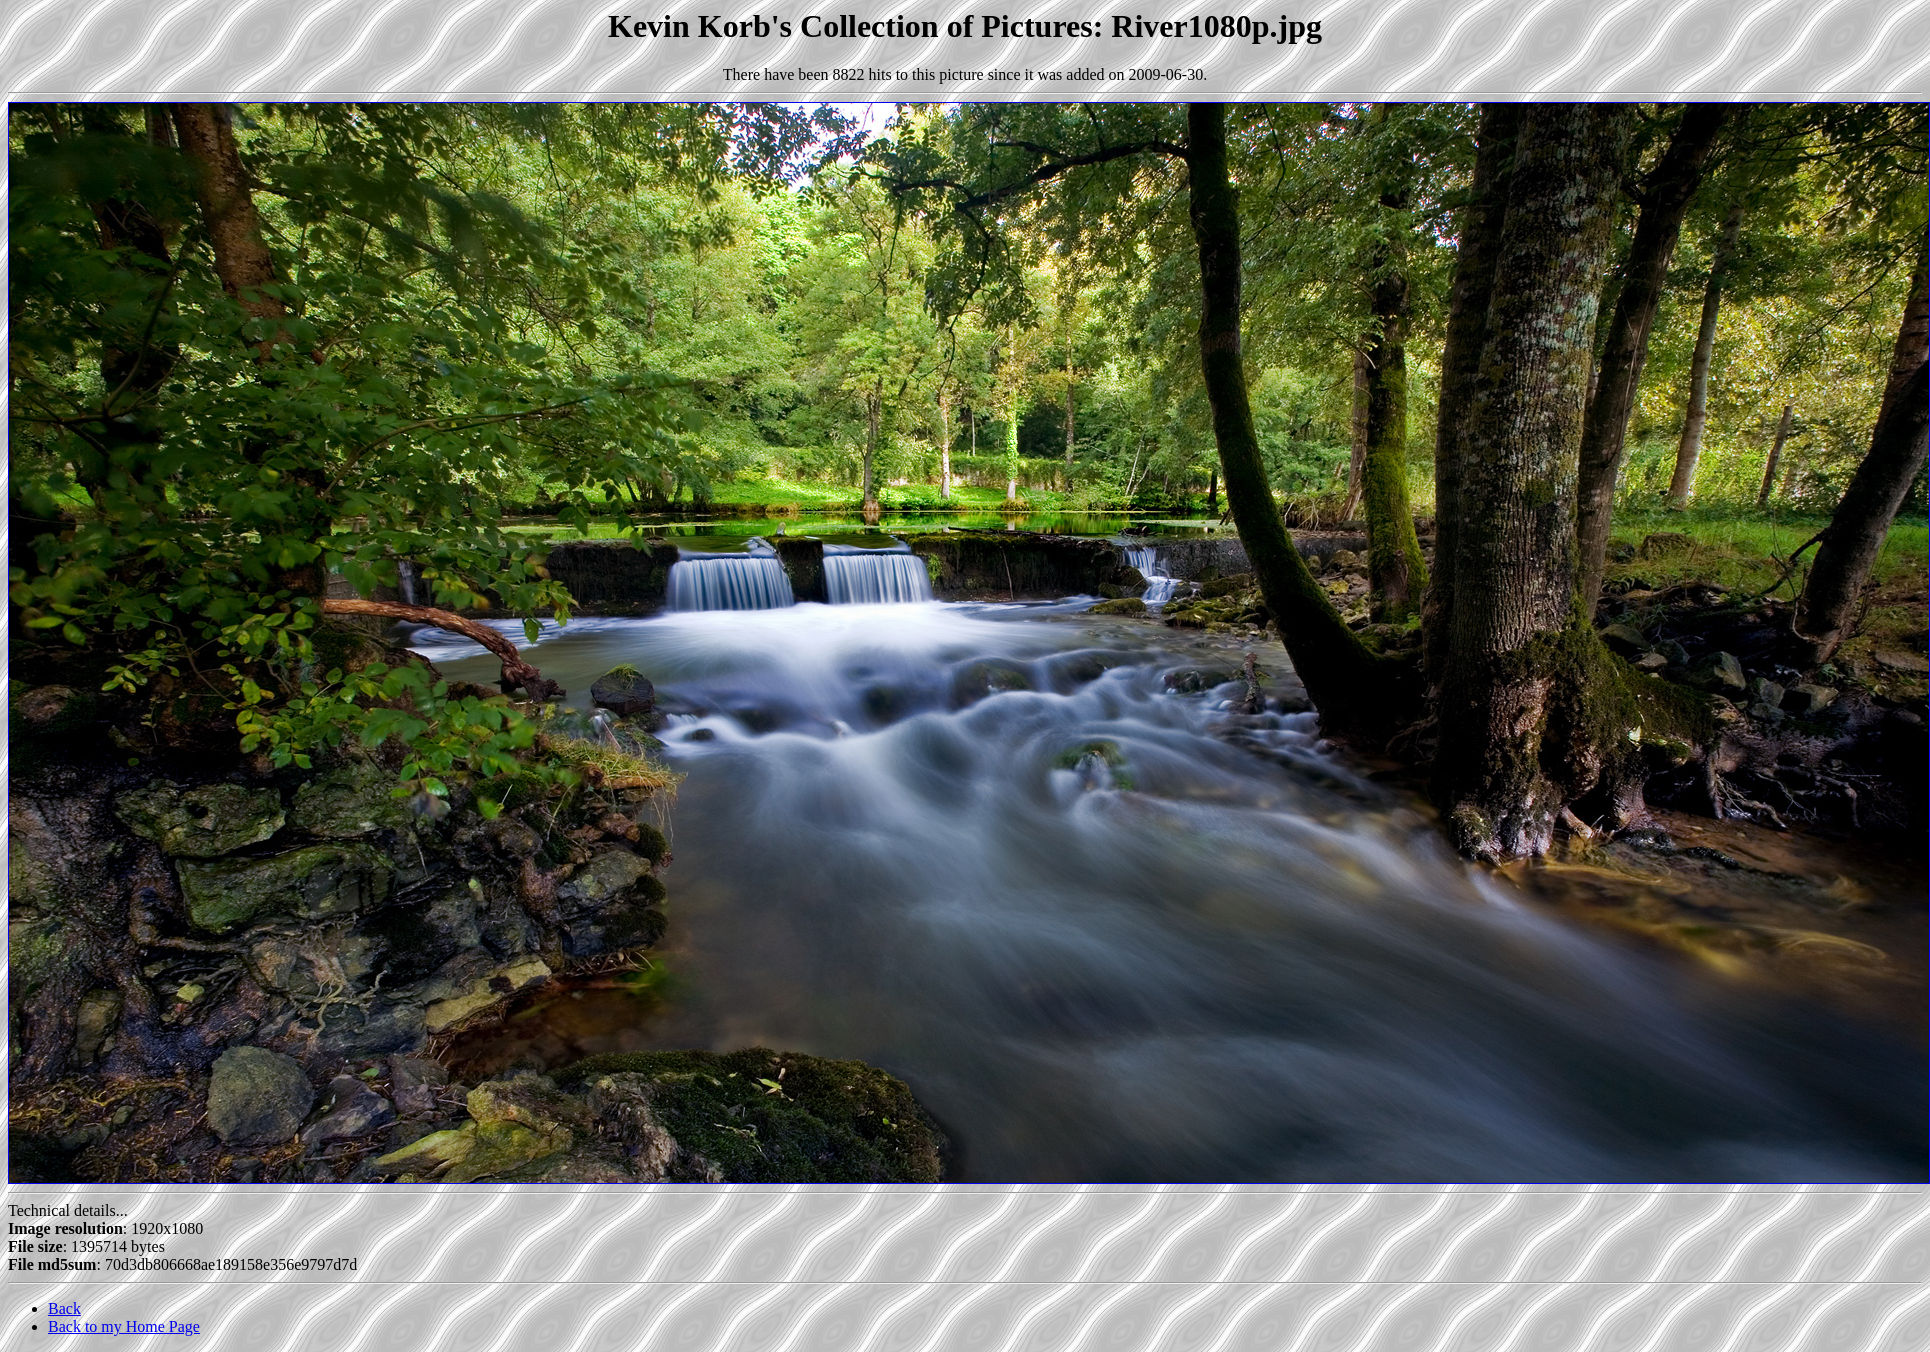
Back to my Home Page (124, 1326)
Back (64, 1308)
